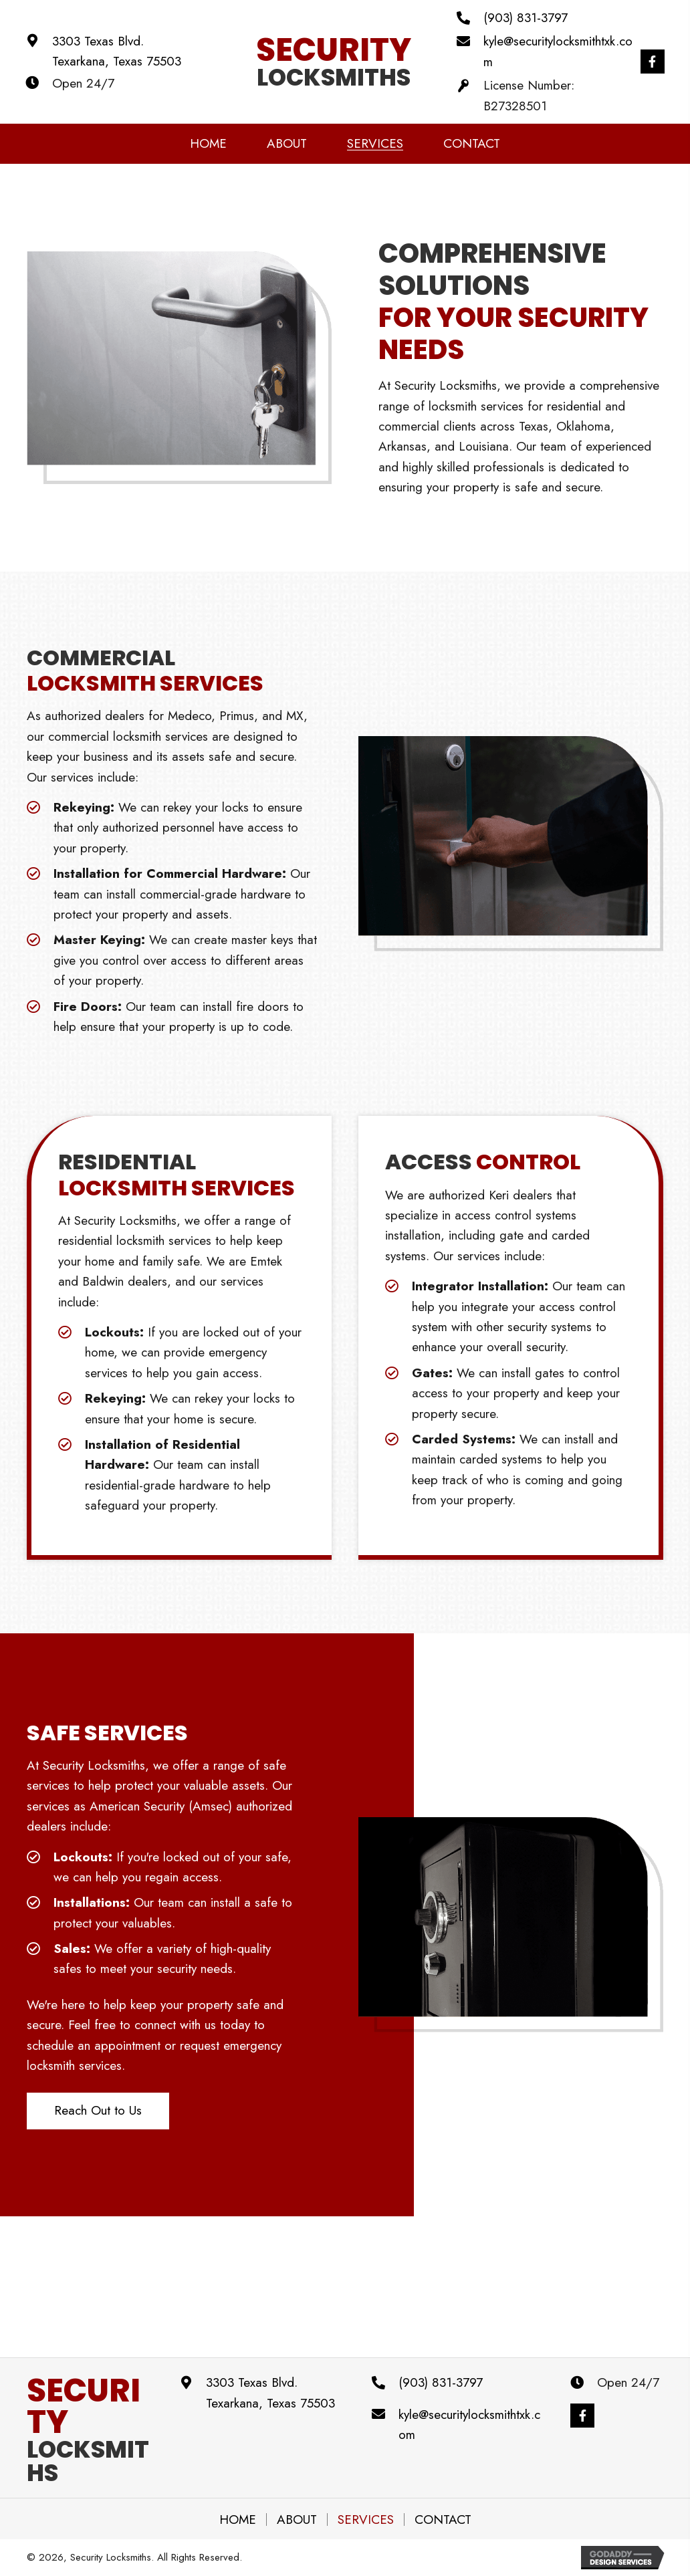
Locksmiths (88, 2433)
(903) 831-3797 (524, 18)
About (297, 2519)
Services (366, 2519)
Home (237, 2519)
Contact (443, 2519)
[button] (651, 61)
